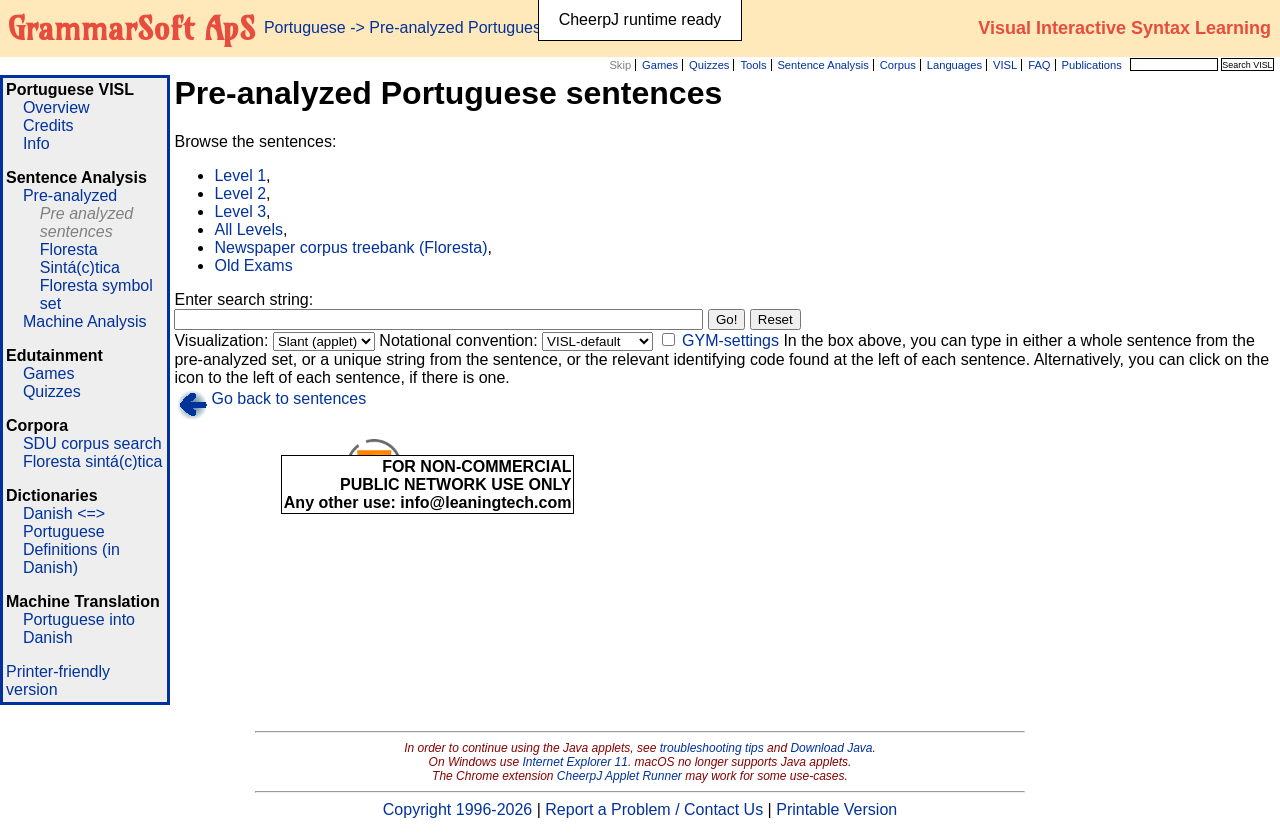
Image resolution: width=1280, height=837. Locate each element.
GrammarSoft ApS (131, 28)
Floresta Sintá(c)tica (80, 258)
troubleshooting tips (712, 748)
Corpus (898, 65)
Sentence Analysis (822, 65)
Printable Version (836, 809)
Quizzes (709, 65)
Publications (1091, 65)
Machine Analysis (85, 321)
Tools (753, 65)
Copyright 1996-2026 (457, 809)
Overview (56, 107)
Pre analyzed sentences (86, 222)
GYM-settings (730, 340)
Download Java (831, 748)
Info (36, 143)
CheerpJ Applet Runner (619, 776)
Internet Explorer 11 (575, 762)
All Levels (248, 229)
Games (660, 65)
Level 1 (240, 175)
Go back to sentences (288, 398)
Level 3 (240, 211)
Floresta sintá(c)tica (93, 461)
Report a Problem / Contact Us (654, 809)
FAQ (1039, 65)
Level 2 (240, 193)
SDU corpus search (92, 443)
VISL (1005, 65)
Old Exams (253, 265)
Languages (954, 65)
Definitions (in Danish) (71, 558)
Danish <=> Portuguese (64, 522)
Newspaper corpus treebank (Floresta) (350, 247)
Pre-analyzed (70, 195)
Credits (48, 125)
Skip (620, 65)
